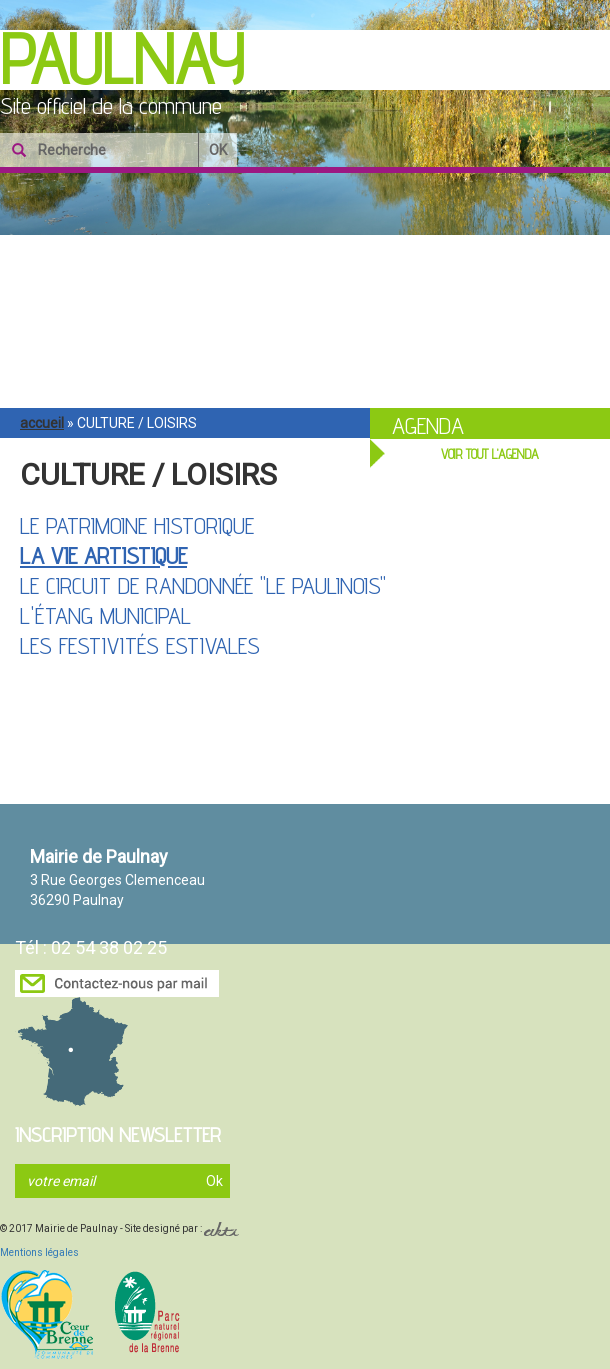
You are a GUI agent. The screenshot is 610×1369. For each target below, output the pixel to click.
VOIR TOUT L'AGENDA (490, 454)
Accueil (42, 423)
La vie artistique (103, 555)
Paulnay (122, 59)
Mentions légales (39, 1252)
